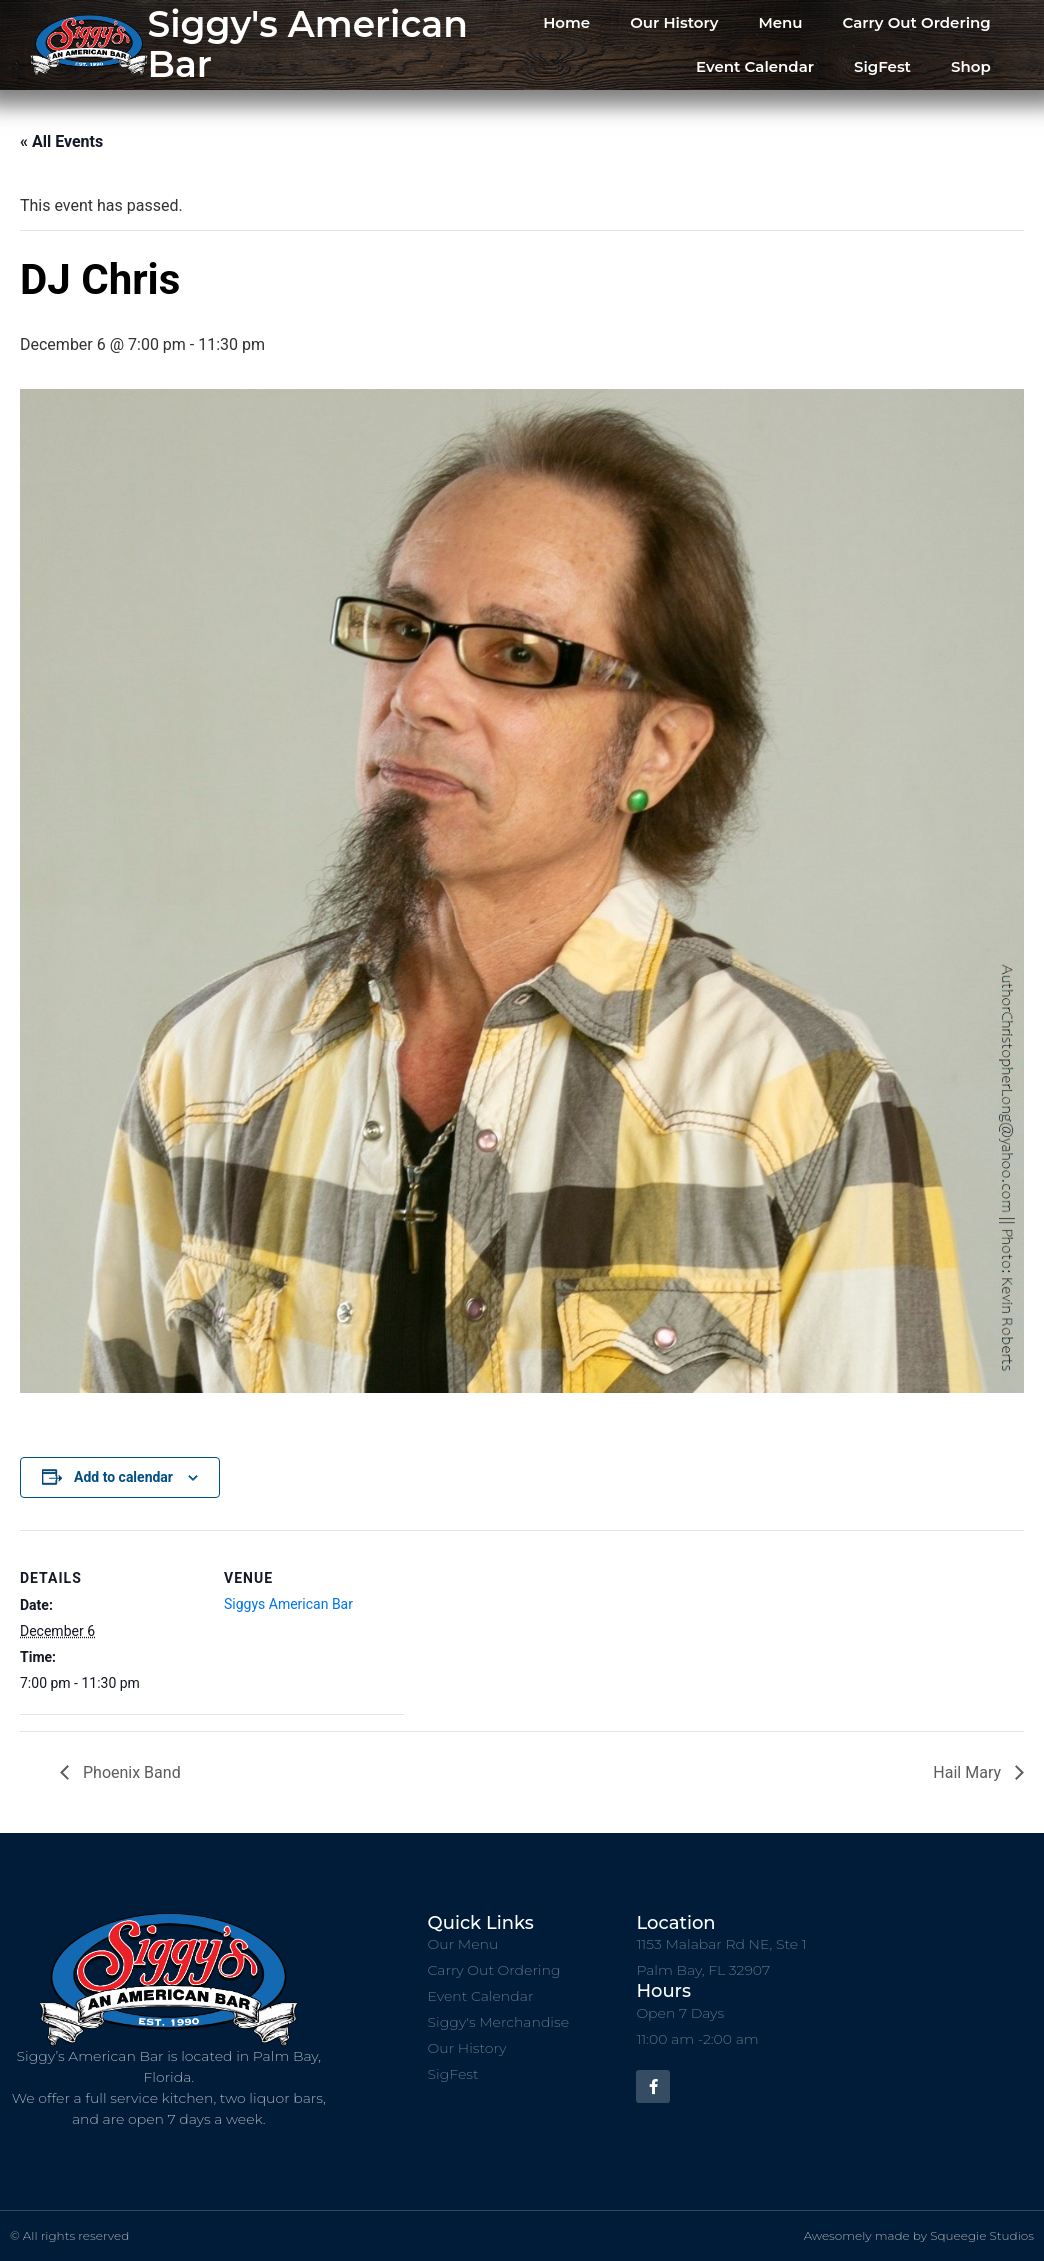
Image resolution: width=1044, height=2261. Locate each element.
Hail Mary (969, 1772)
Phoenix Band (130, 1772)
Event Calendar (755, 66)
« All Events (61, 141)
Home (566, 22)
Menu (780, 22)
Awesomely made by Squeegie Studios (919, 2235)
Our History (674, 22)
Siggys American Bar (288, 1604)
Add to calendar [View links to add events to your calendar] (123, 1477)
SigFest (882, 66)
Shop (971, 66)
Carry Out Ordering (917, 22)
